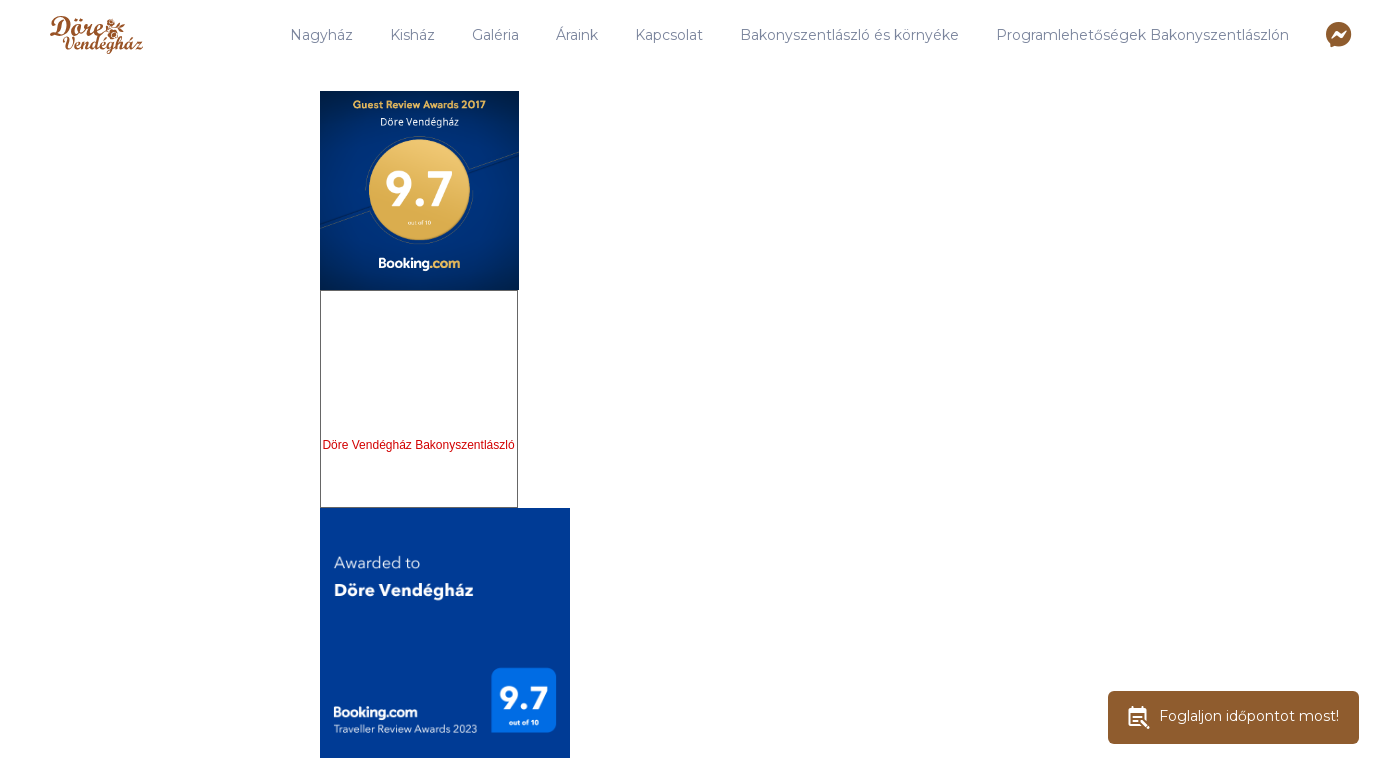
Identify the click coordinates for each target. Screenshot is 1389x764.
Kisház (412, 35)
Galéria (495, 35)
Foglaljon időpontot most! (1233, 717)
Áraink (577, 35)
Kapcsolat (669, 35)
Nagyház (321, 35)
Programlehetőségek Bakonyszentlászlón (1142, 35)
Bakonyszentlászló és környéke (849, 35)
